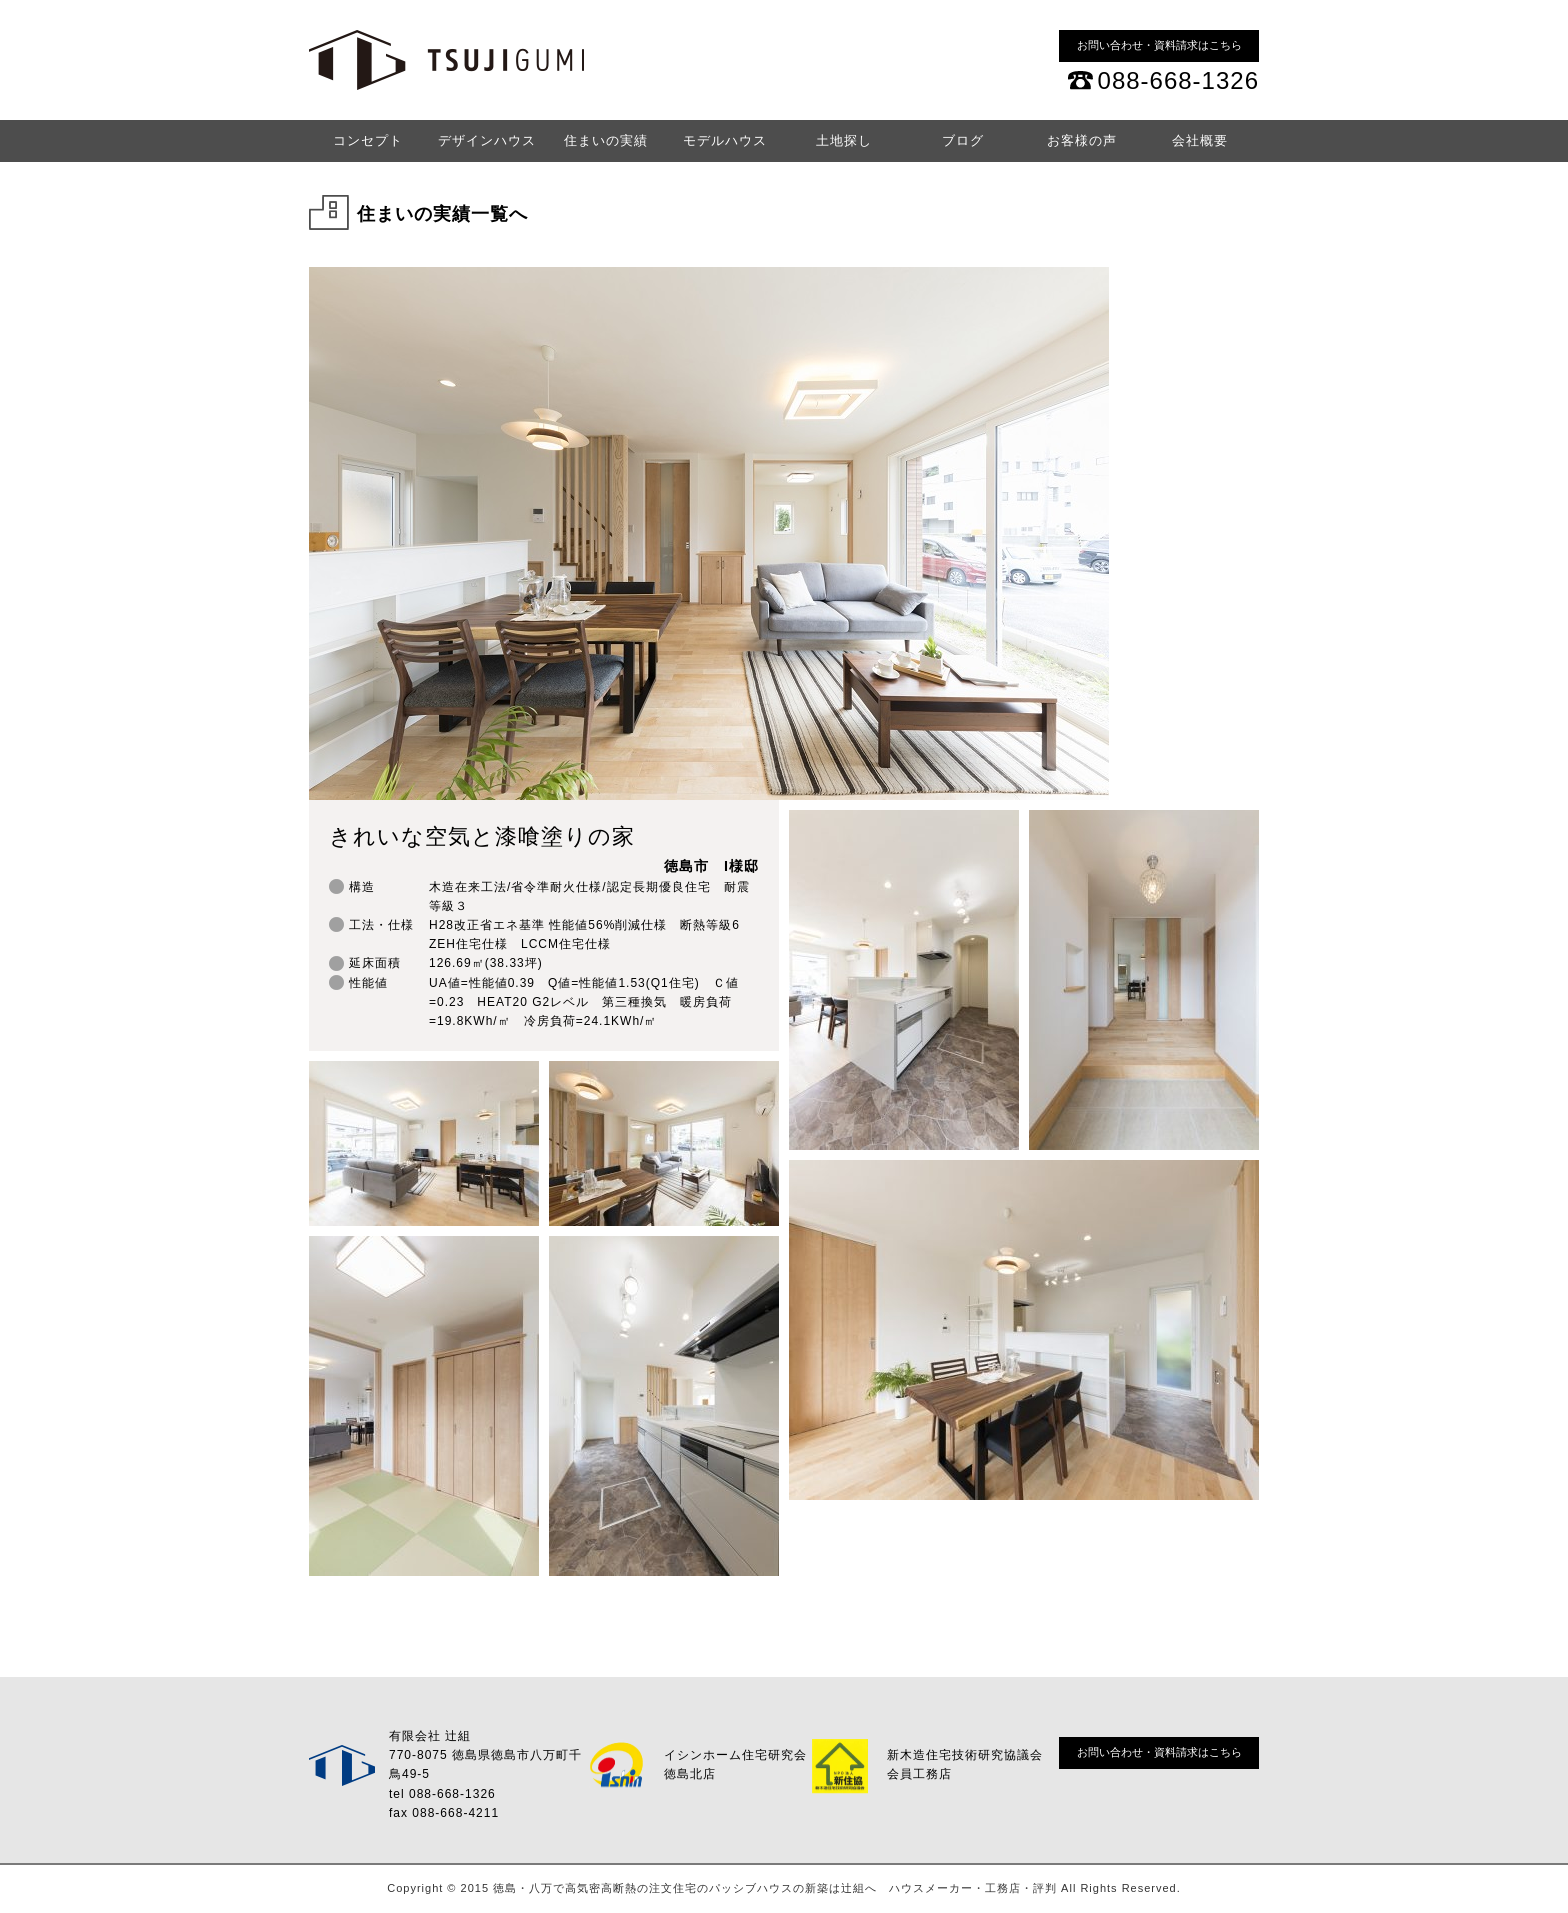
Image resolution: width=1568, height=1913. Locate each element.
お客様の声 (1082, 140)
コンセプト (368, 140)
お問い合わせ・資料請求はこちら (1159, 45)
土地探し (844, 140)
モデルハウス (725, 140)
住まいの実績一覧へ (442, 214)
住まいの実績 (606, 140)
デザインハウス (487, 140)
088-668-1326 (1178, 80)
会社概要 (1200, 140)
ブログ (963, 140)
